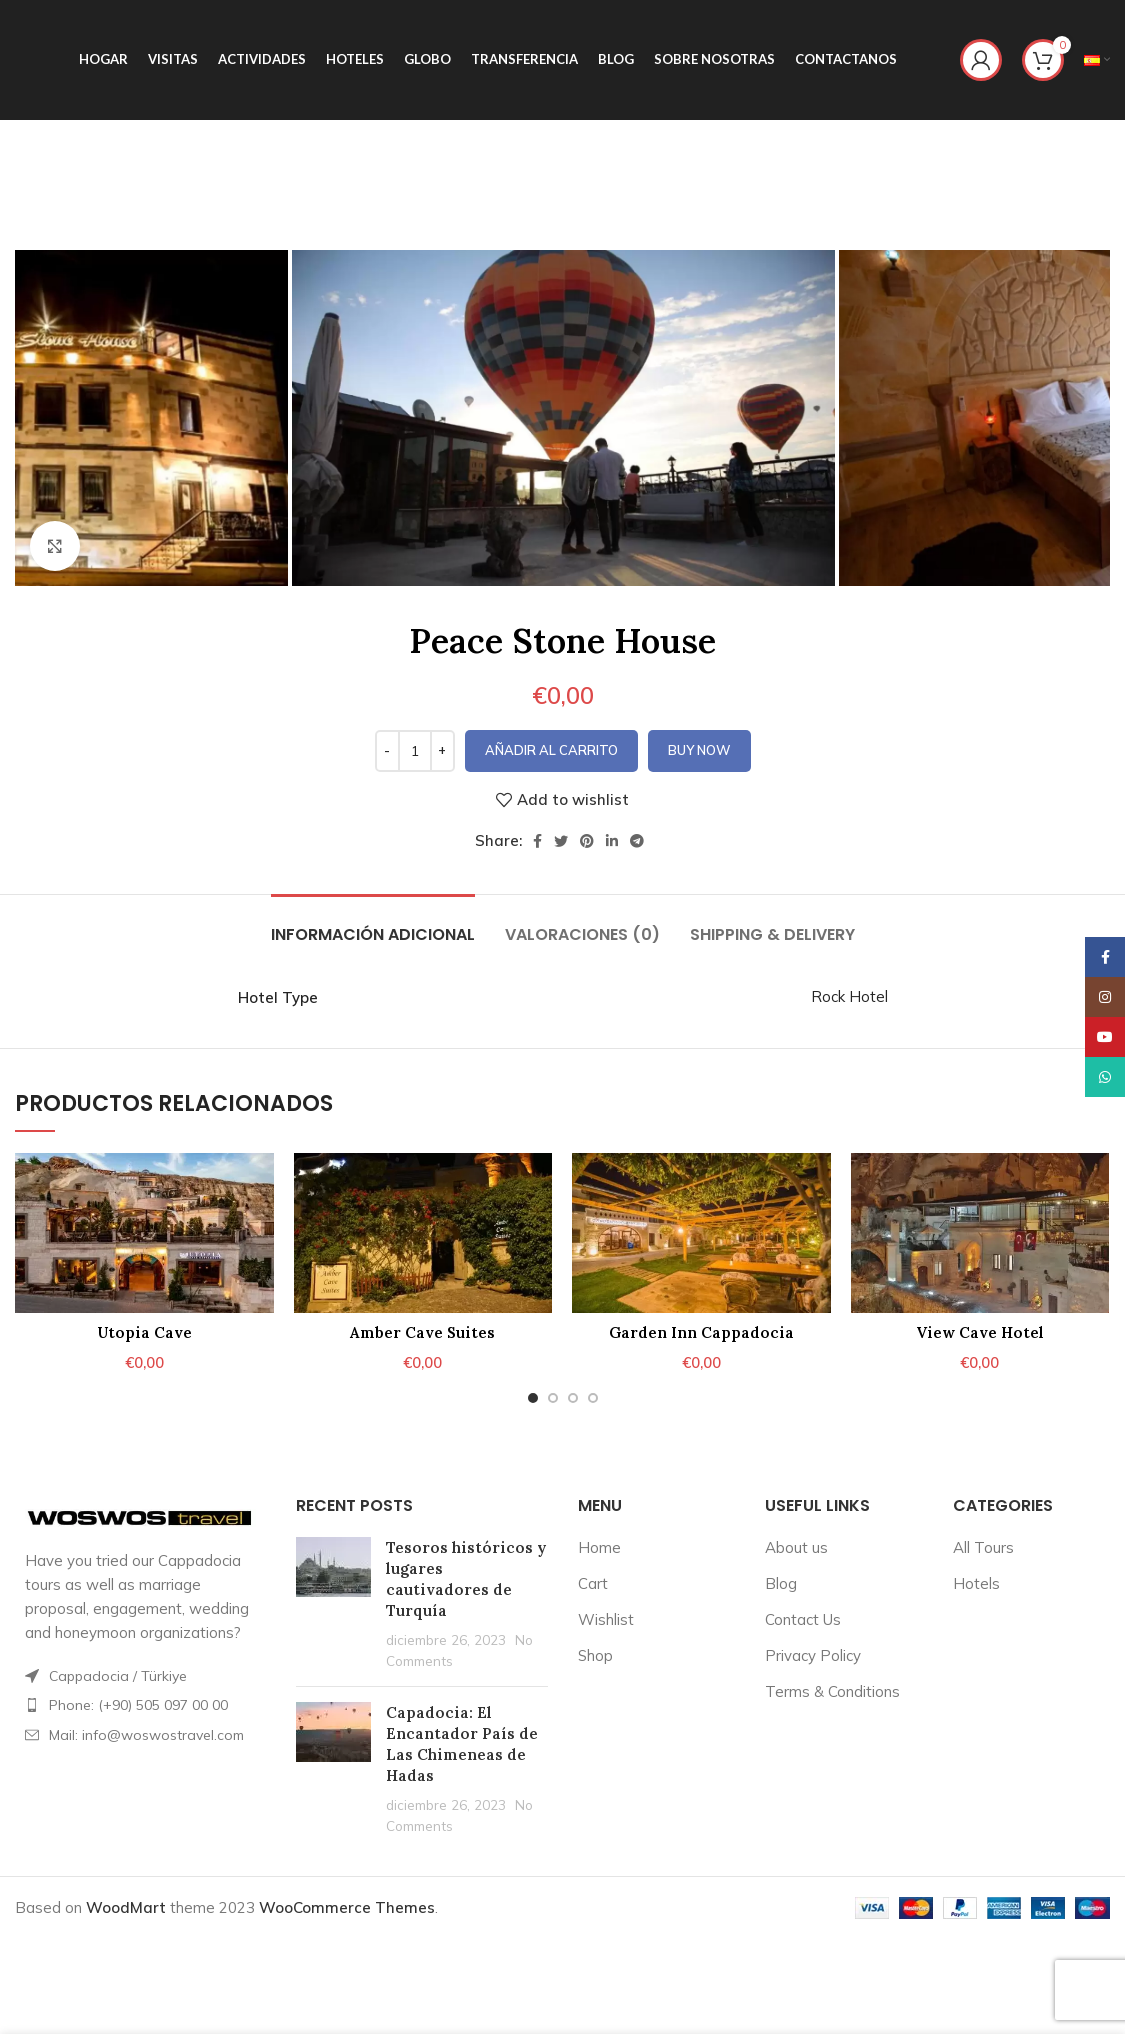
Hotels (976, 1583)
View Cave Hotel (980, 1332)
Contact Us (803, 1619)
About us (796, 1547)
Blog (781, 1583)
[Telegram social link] (637, 841)
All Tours (983, 1547)
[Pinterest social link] (587, 841)
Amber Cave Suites (422, 1332)
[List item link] (140, 1705)
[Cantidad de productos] (415, 751)
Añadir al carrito (551, 750)
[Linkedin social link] (612, 841)
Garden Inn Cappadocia (701, 1332)
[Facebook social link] (537, 841)
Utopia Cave (144, 1332)
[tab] (373, 924)
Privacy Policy (813, 1655)
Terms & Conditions (832, 1691)
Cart (593, 1583)
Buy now (699, 750)
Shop (595, 1655)
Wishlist (606, 1619)
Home (599, 1547)
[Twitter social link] (561, 841)
